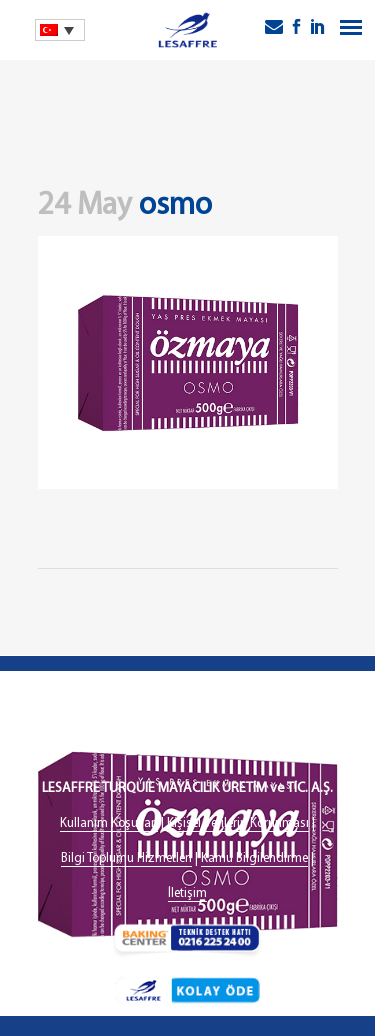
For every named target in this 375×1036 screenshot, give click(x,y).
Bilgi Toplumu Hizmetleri (126, 858)
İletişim (187, 893)
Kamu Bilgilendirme (254, 858)
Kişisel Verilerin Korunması (238, 823)
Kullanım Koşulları (109, 823)
